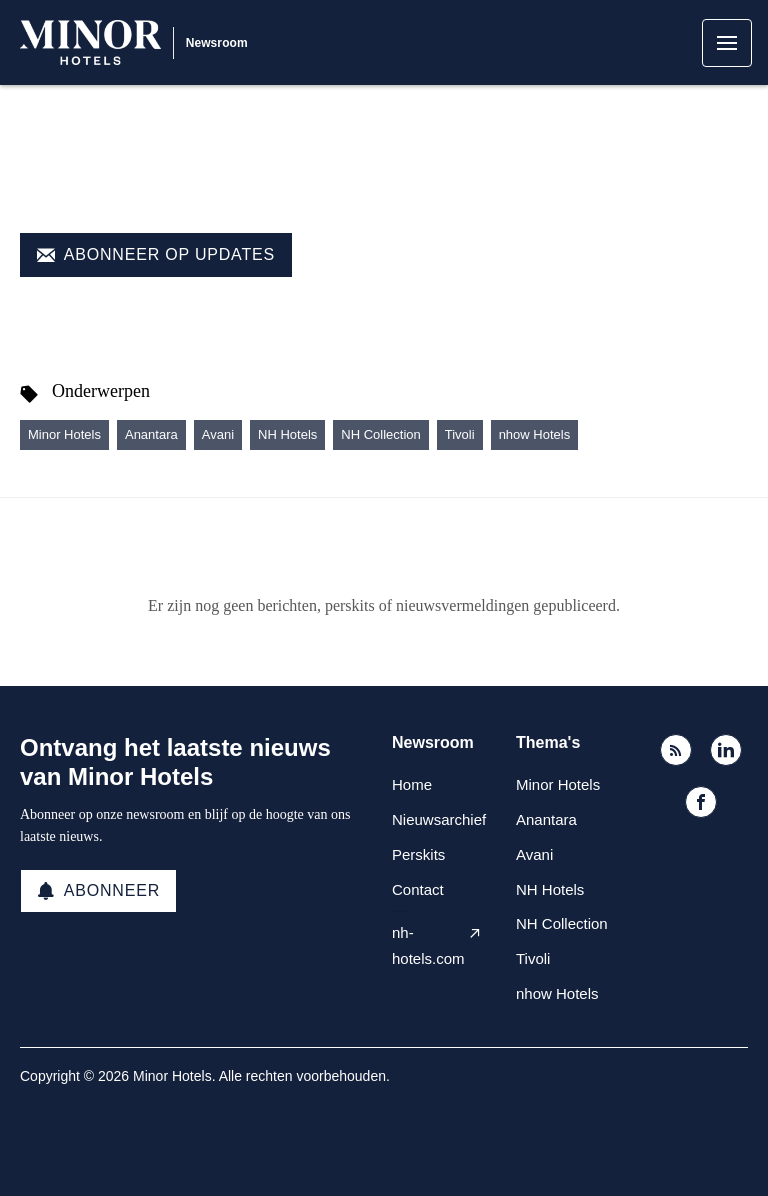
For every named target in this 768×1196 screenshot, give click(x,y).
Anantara (151, 434)
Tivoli (460, 434)
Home (412, 784)
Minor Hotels (64, 434)
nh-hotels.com (428, 945)
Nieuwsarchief (439, 819)
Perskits (418, 854)
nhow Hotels (535, 434)
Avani (218, 434)
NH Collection (380, 434)
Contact (418, 889)
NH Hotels (287, 434)
